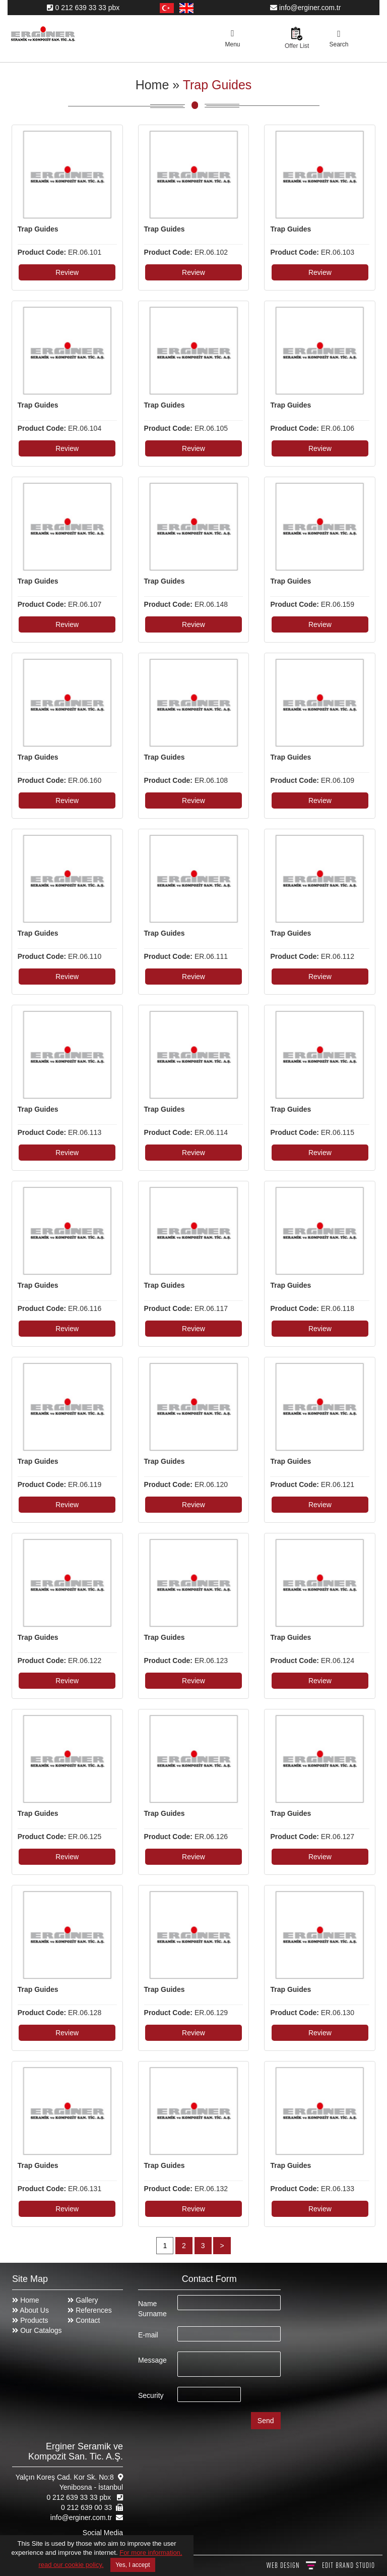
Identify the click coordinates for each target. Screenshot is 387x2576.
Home (152, 85)
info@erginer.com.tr (305, 8)
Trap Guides (217, 85)
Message (152, 2360)
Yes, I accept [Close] (132, 2564)
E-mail (148, 2335)
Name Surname (152, 2309)
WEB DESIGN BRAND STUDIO (321, 2565)
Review (67, 272)
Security (151, 2395)
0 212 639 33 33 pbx (83, 8)
